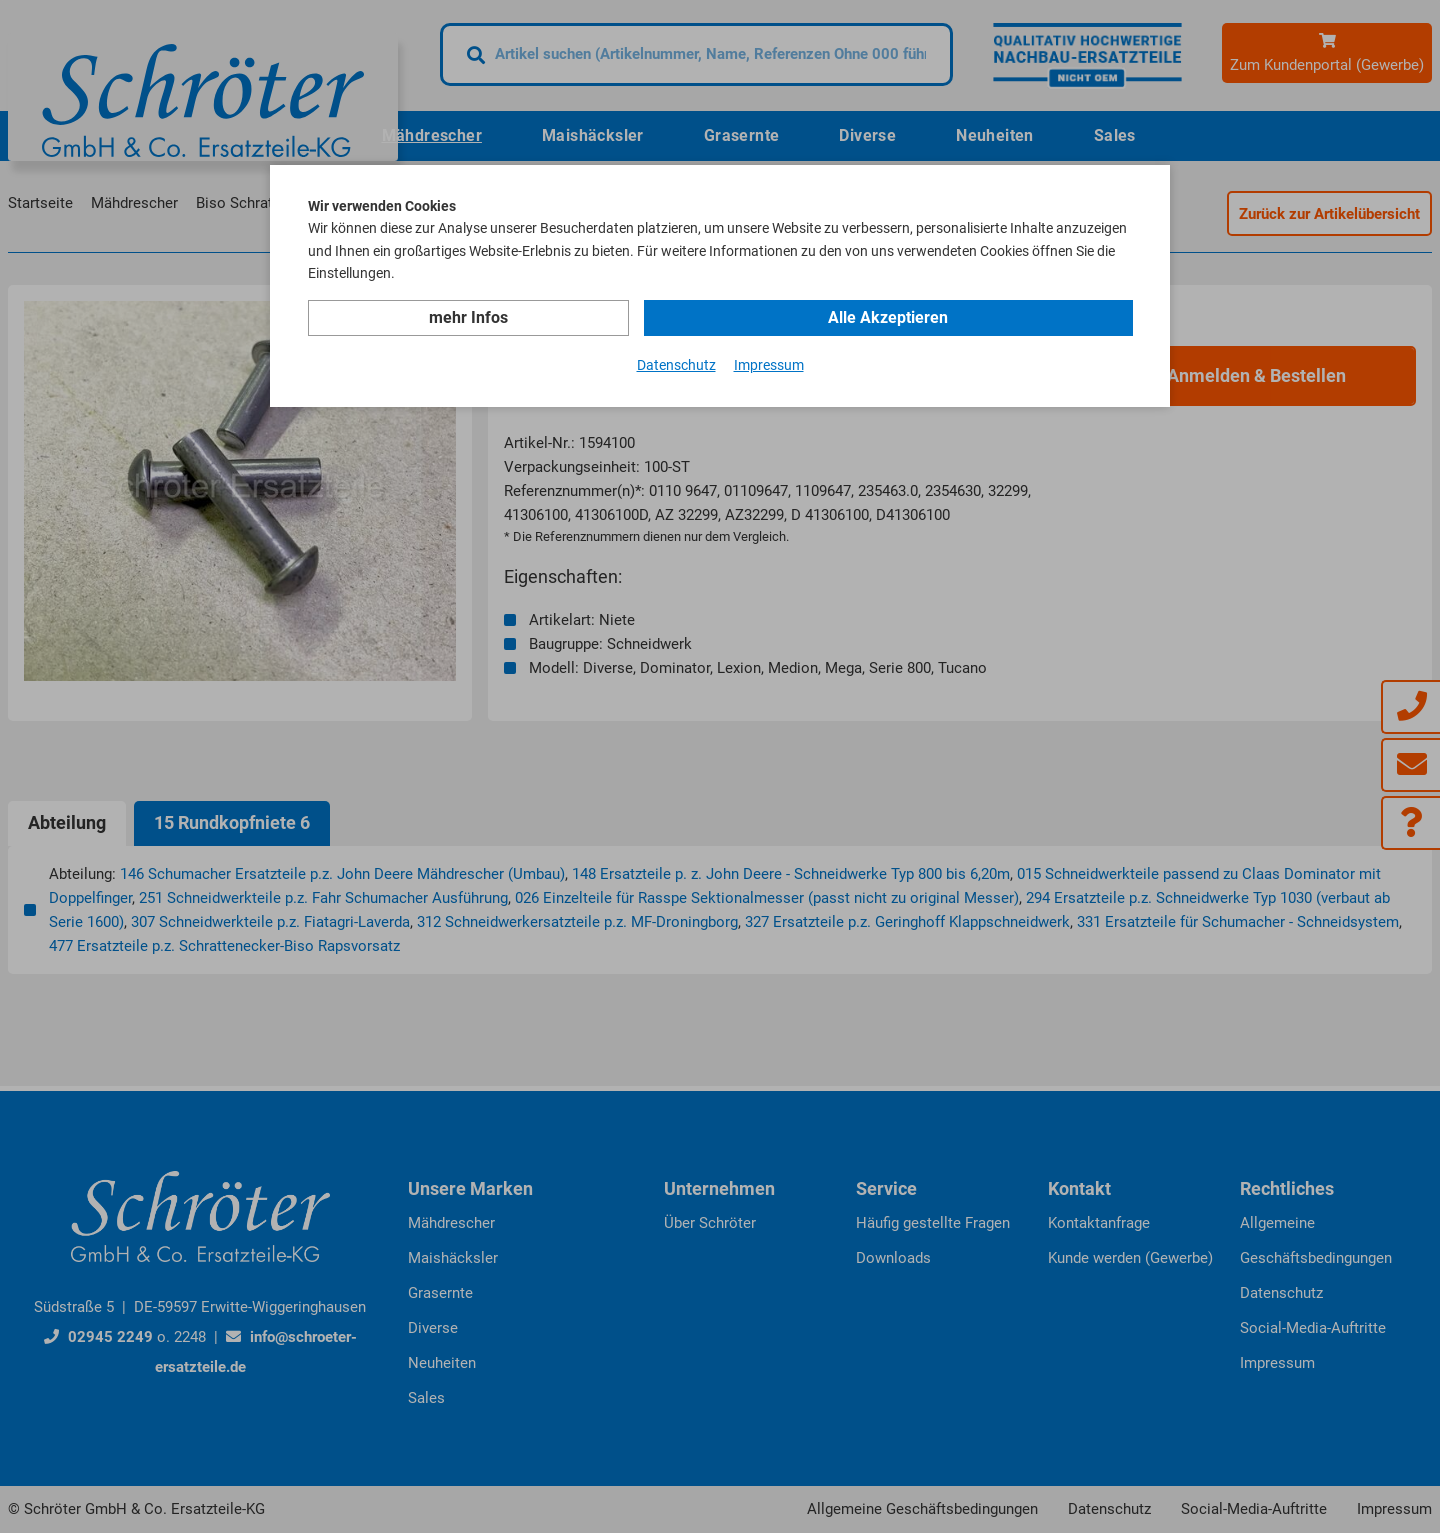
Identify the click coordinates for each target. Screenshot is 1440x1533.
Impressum (769, 364)
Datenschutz (676, 364)
